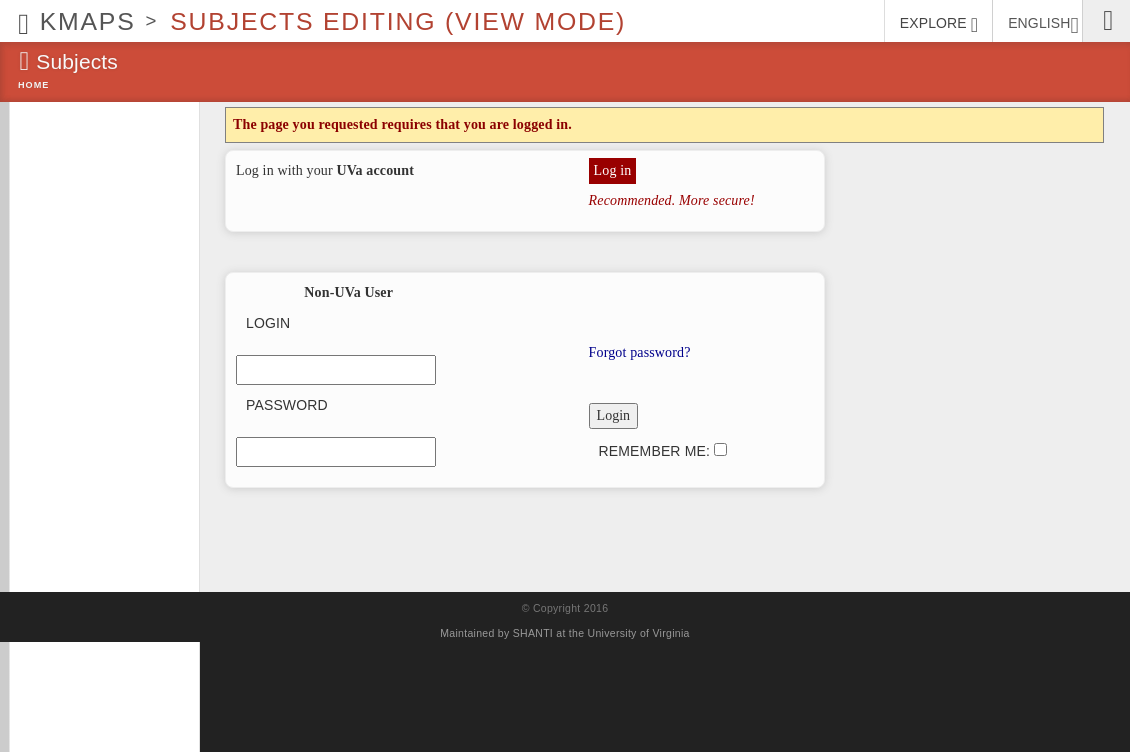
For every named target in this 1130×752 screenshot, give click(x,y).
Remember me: (663, 451)
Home (33, 85)
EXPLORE (939, 25)
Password (287, 405)
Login (268, 323)
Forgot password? (640, 352)
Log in (613, 170)
